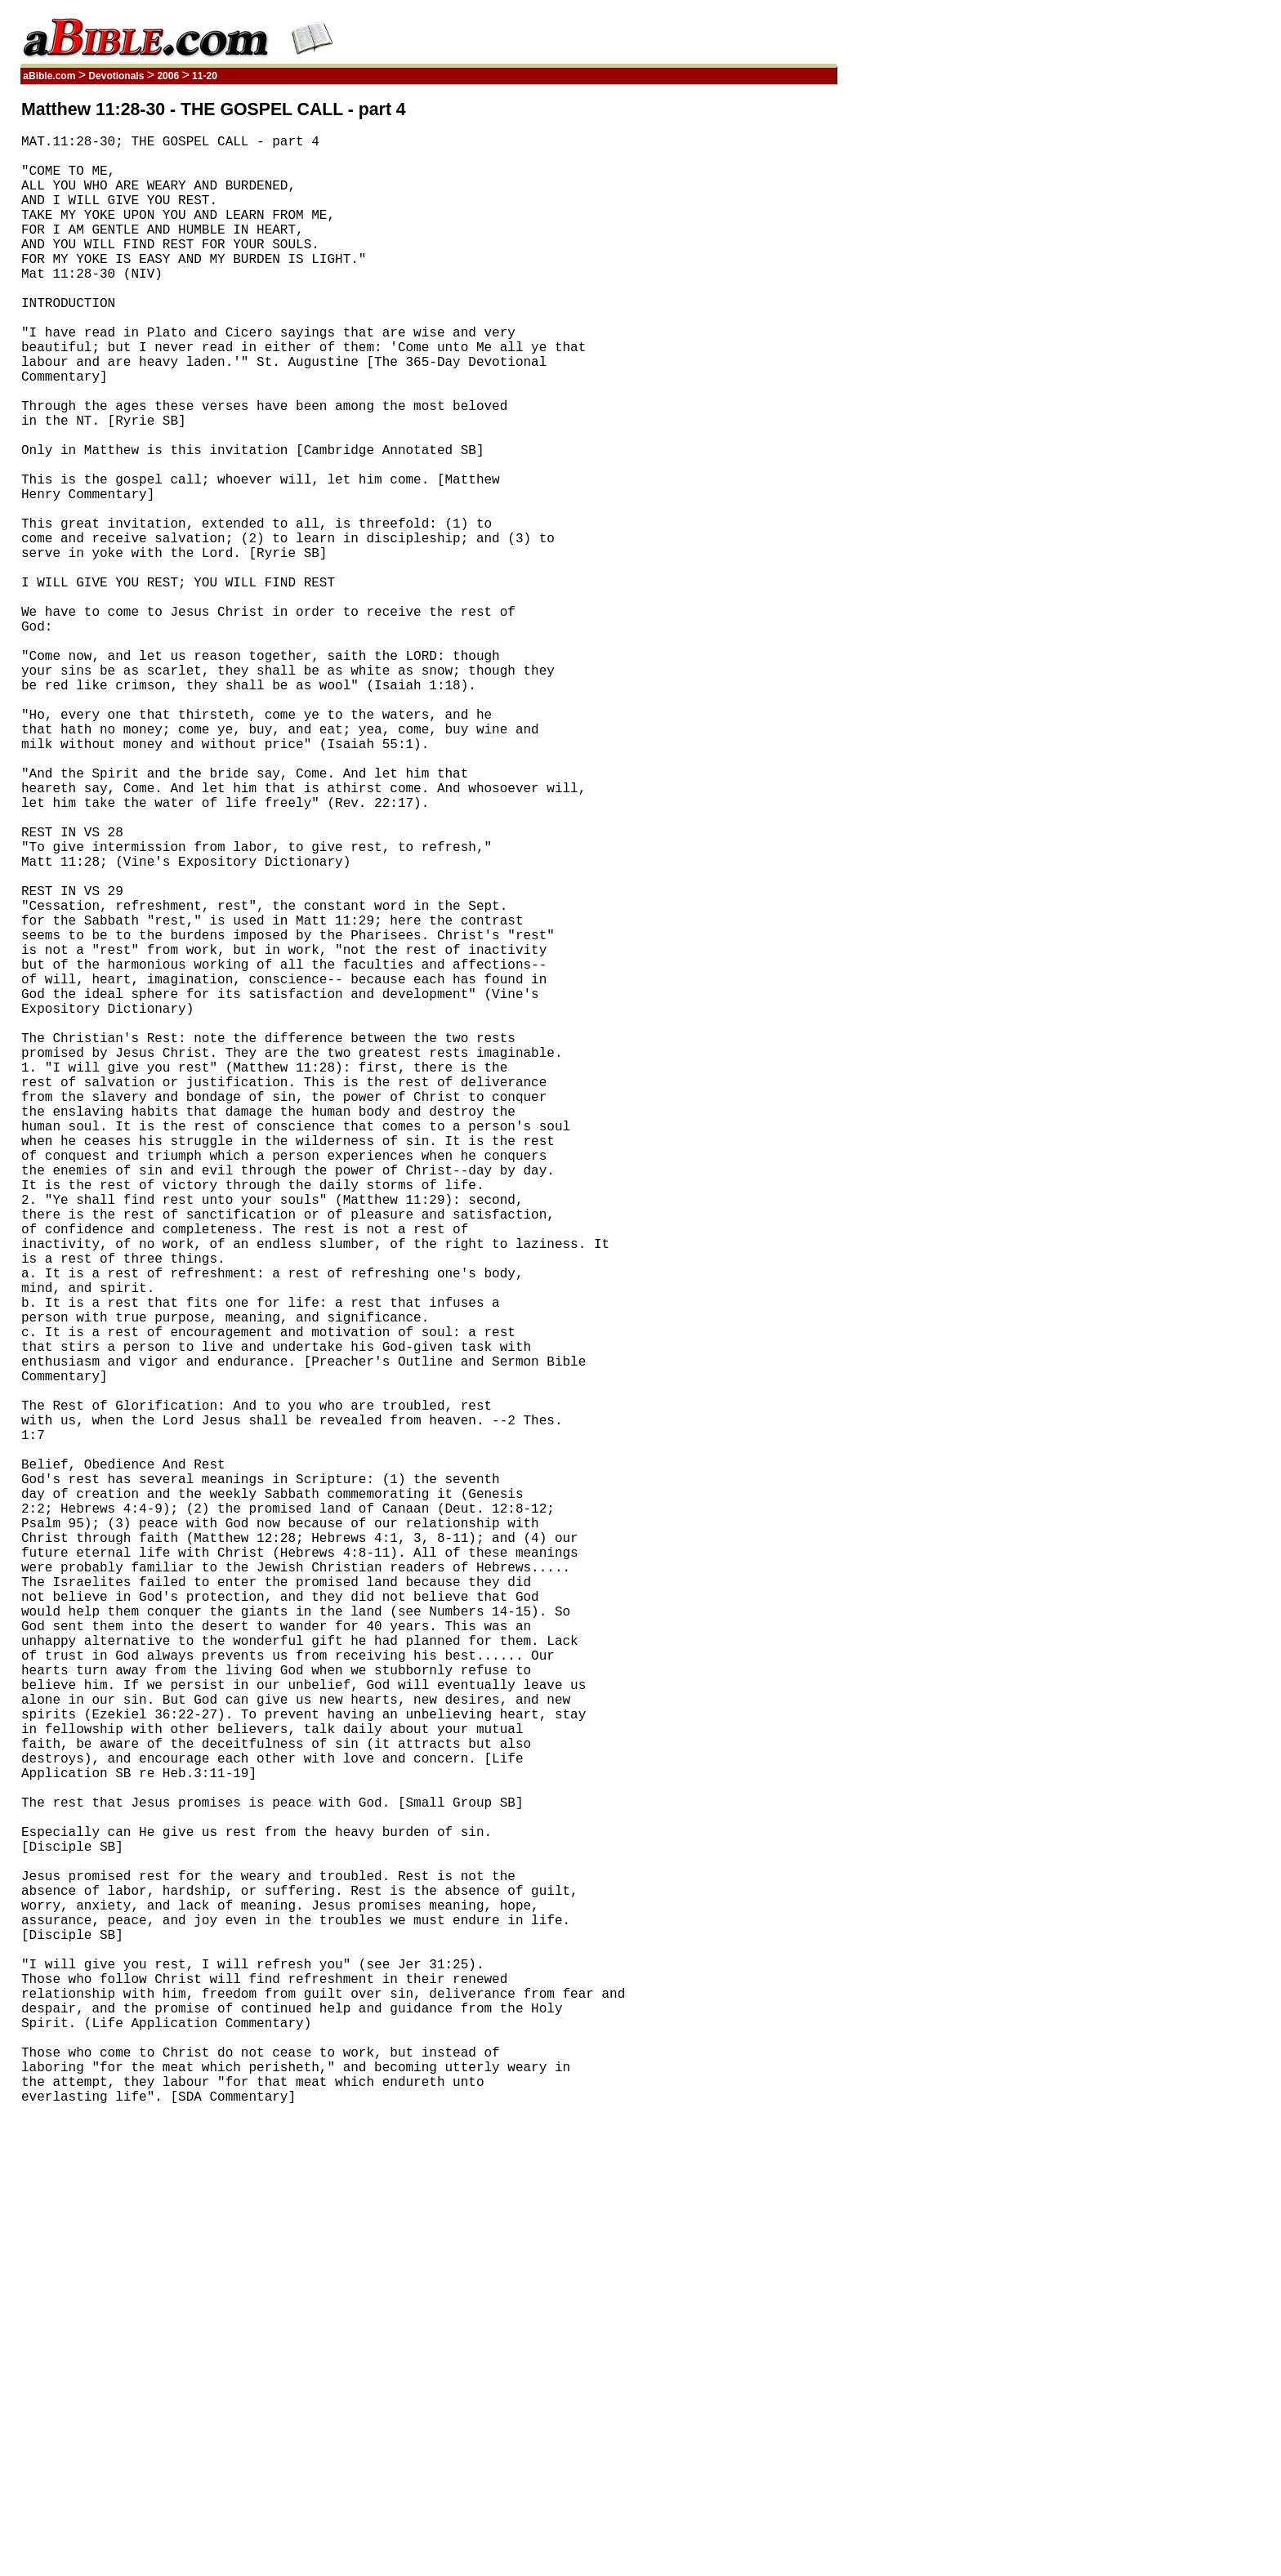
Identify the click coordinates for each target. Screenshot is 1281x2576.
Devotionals (116, 76)
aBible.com (49, 76)
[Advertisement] (759, 345)
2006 (167, 76)
